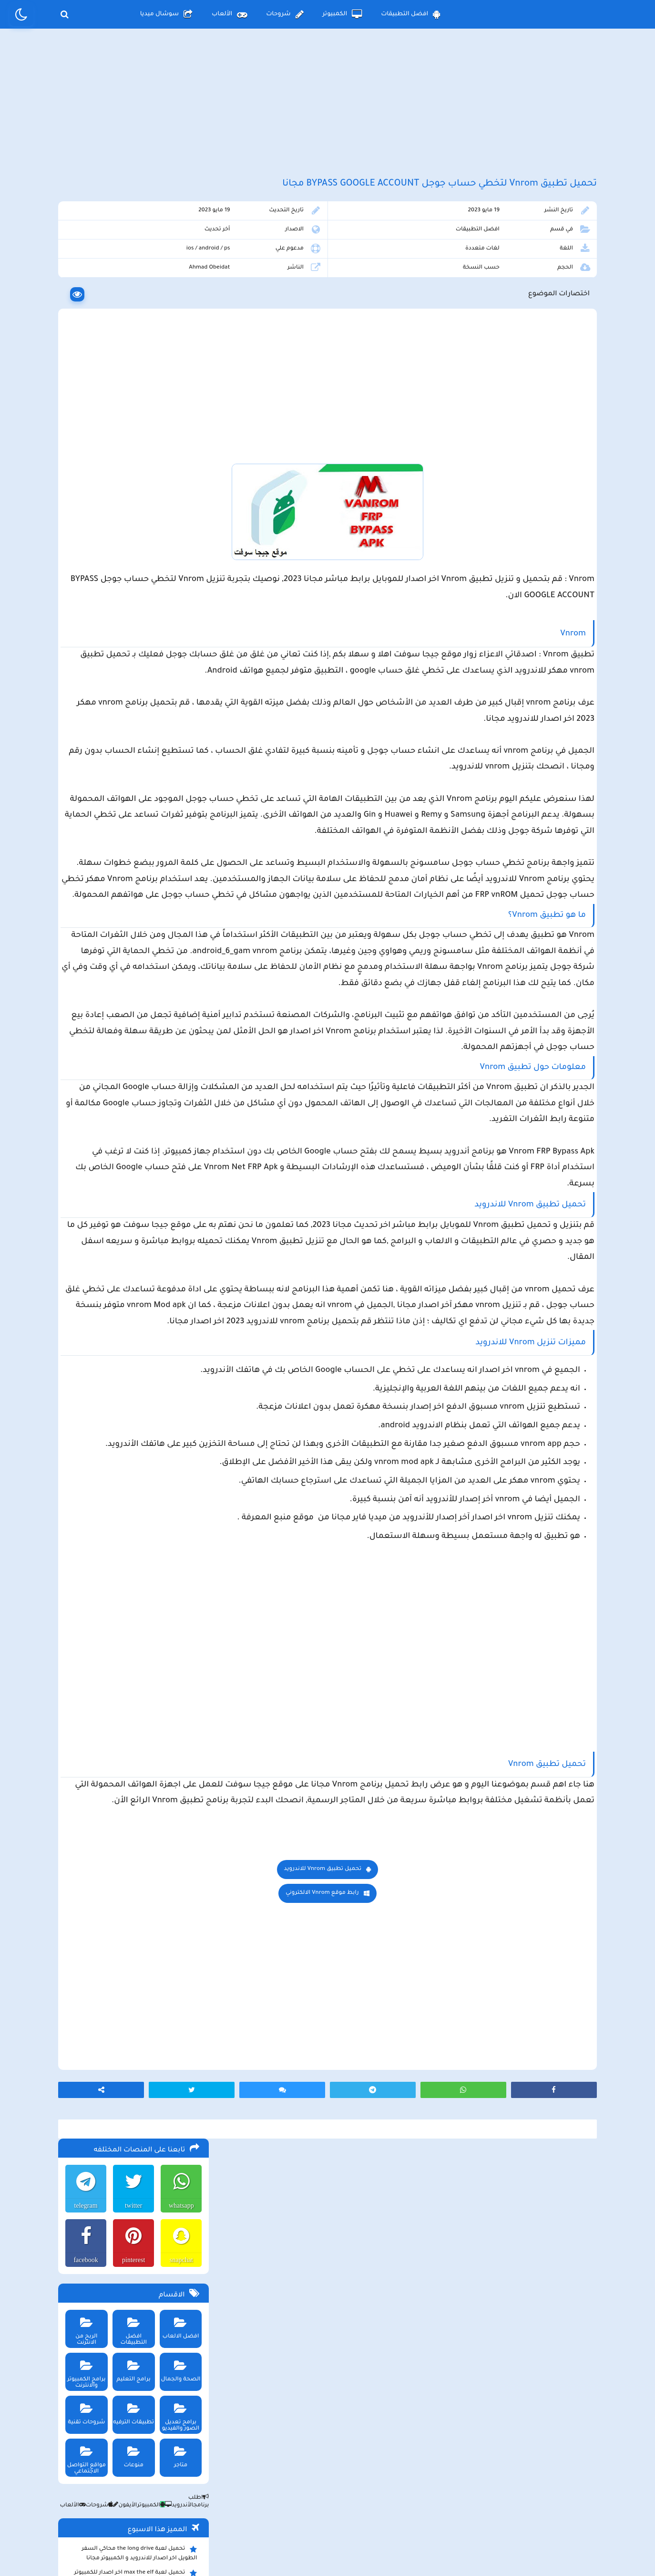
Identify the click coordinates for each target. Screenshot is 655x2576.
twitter (130, 267)
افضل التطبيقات (410, 14)
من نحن (204, 2497)
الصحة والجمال (178, 430)
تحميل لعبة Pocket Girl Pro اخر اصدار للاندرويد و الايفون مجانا (141, 662)
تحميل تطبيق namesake (159, 867)
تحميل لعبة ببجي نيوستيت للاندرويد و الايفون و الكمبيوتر (130, 908)
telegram (81, 267)
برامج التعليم (130, 430)
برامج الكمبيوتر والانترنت (82, 433)
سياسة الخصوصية (349, 2497)
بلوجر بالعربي (327, 2550)
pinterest (130, 321)
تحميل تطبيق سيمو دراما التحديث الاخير (139, 852)
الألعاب (229, 14)
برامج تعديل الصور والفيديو (178, 475)
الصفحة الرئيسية (428, 2497)
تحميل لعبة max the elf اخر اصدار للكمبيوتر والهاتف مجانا (133, 638)
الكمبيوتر (342, 14)
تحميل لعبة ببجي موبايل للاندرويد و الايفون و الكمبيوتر (134, 884)
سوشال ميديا (166, 14)
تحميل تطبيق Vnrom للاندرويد (407, 2168)
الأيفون (120, 567)
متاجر (178, 515)
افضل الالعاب (178, 387)
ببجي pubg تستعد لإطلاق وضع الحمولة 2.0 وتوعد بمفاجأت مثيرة (133, 734)
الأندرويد (175, 567)
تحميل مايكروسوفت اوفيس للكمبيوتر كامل (134, 929)
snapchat (179, 321)
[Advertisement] (327, 113)
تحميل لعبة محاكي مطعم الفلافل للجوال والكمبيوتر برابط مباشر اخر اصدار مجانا (136, 686)
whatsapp (179, 267)
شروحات (284, 14)
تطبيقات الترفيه (130, 472)
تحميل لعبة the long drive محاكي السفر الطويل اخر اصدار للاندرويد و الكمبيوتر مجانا (137, 614)
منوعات (130, 515)
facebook (81, 321)
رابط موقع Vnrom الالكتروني (405, 2192)
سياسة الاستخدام (270, 2497)
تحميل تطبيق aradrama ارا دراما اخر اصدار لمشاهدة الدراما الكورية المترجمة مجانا (135, 710)
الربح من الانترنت (82, 387)
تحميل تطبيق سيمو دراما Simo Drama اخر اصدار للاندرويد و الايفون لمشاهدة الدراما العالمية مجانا (130, 762)
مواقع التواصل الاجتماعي (82, 518)
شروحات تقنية (82, 472)
